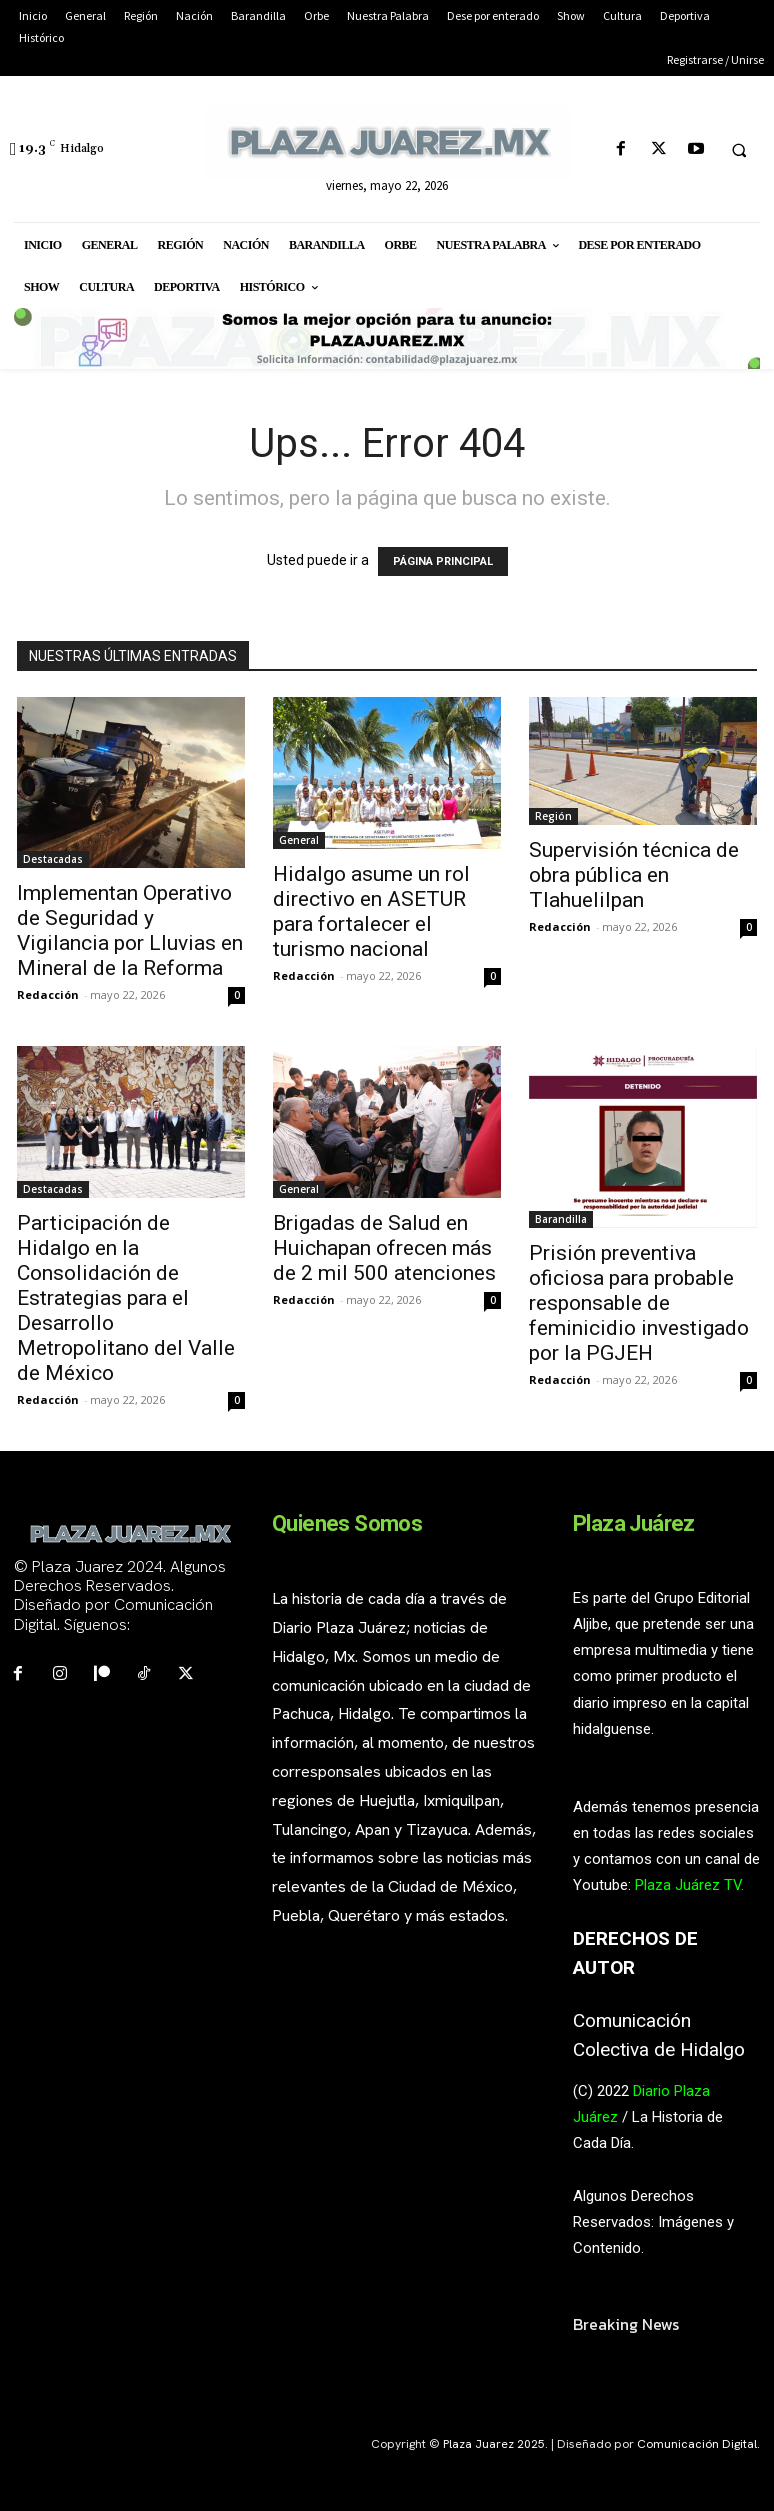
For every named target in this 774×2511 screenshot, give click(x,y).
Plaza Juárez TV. (689, 1885)
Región (553, 816)
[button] (739, 150)
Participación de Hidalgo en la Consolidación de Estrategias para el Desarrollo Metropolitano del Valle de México (126, 1298)
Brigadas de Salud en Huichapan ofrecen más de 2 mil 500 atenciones (384, 1248)
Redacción (48, 994)
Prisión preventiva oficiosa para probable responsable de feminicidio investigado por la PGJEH (639, 1303)
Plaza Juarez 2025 (494, 2444)
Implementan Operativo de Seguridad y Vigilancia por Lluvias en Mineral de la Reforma (130, 930)
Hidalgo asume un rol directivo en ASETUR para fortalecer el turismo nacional (371, 911)
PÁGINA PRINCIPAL (443, 561)
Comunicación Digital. (698, 2444)
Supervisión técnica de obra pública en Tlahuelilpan (634, 875)
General (299, 840)
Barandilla (561, 1219)
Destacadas (53, 859)
